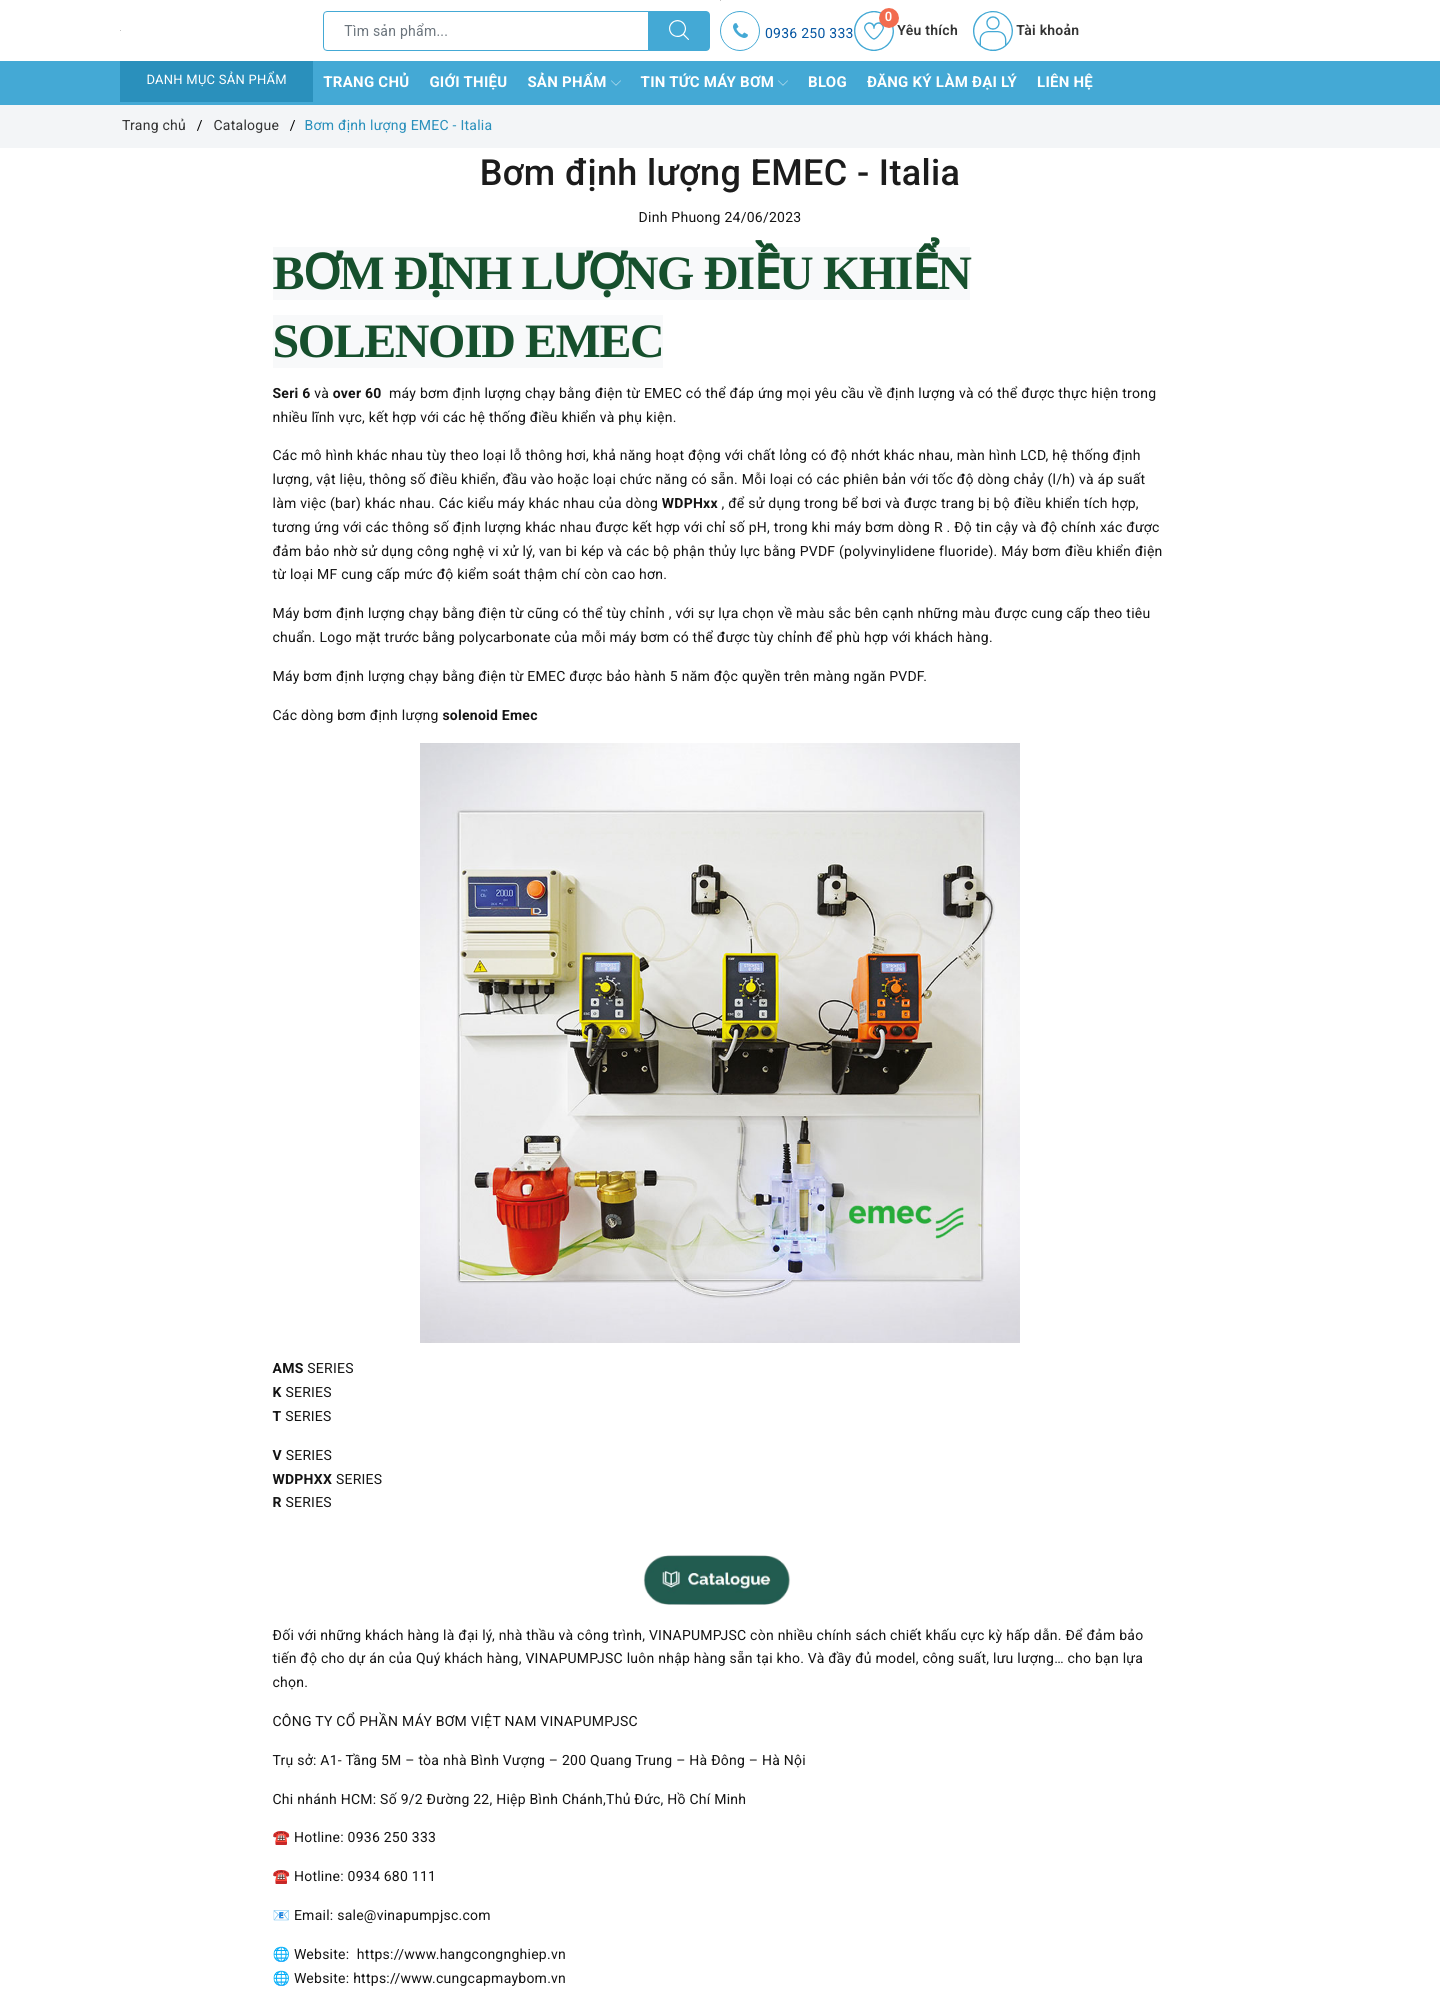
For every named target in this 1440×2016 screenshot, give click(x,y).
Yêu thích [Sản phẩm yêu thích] (906, 31)
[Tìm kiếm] (679, 31)
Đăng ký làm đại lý (942, 82)
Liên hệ (1065, 82)
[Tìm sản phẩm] (486, 31)
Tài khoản (1026, 31)
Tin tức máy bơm (715, 83)
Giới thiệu (468, 82)
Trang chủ (366, 82)
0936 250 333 (809, 34)
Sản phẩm (573, 83)
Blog (827, 82)
